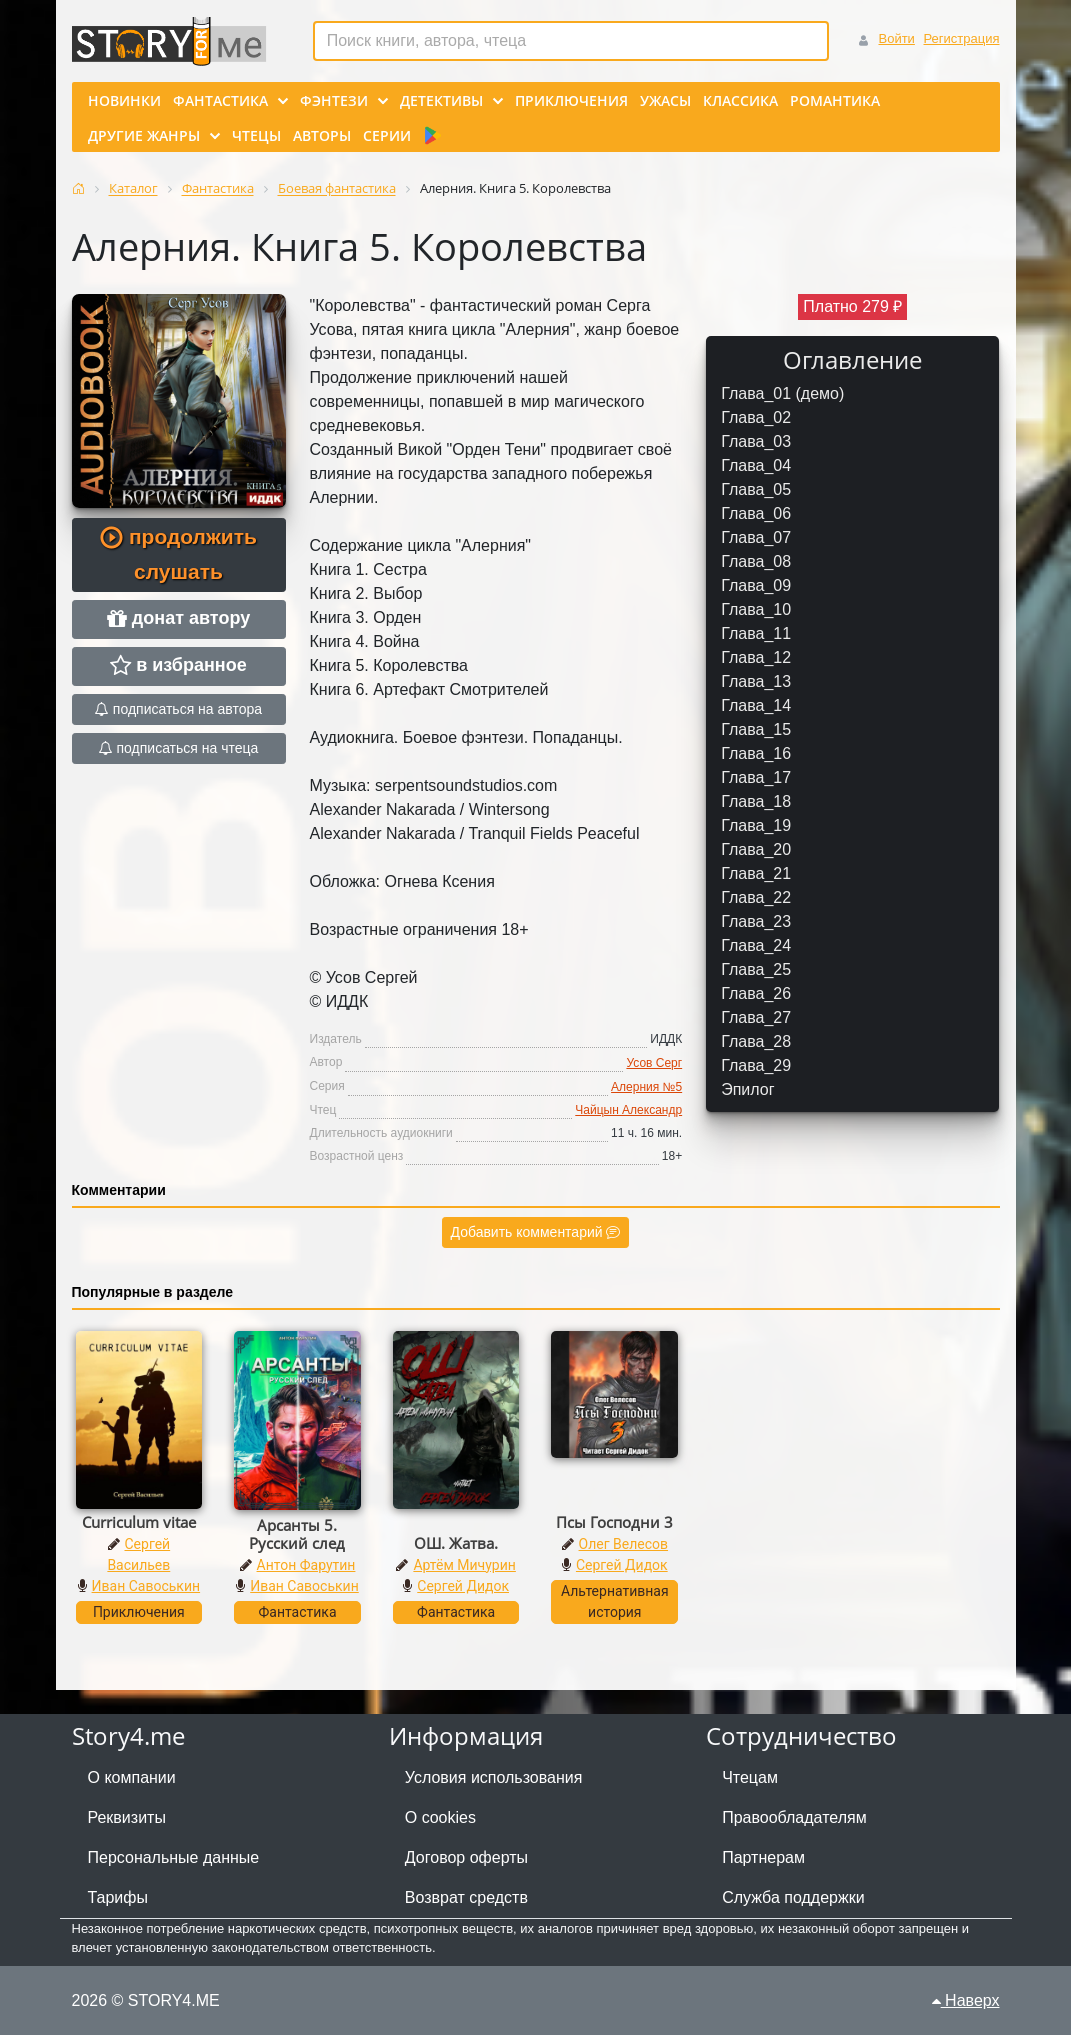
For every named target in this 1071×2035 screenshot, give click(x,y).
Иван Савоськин (146, 1586)
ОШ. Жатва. (456, 1543)
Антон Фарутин (306, 1565)
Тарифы (118, 1897)
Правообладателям (794, 1817)
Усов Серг (654, 1063)
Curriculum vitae (139, 1522)
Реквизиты (127, 1817)
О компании (132, 1777)
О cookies (440, 1817)
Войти (896, 38)
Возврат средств (466, 1897)
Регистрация (962, 38)
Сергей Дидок (463, 1586)
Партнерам (763, 1857)
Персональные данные (174, 1857)
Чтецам (750, 1777)
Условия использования (494, 1777)
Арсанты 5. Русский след (297, 1534)
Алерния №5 (646, 1087)
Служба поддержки (793, 1897)
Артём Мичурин (464, 1565)
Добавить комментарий (536, 1232)
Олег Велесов (623, 1544)
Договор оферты (466, 1857)
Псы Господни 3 (614, 1522)
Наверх (966, 2000)
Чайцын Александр (628, 1110)
